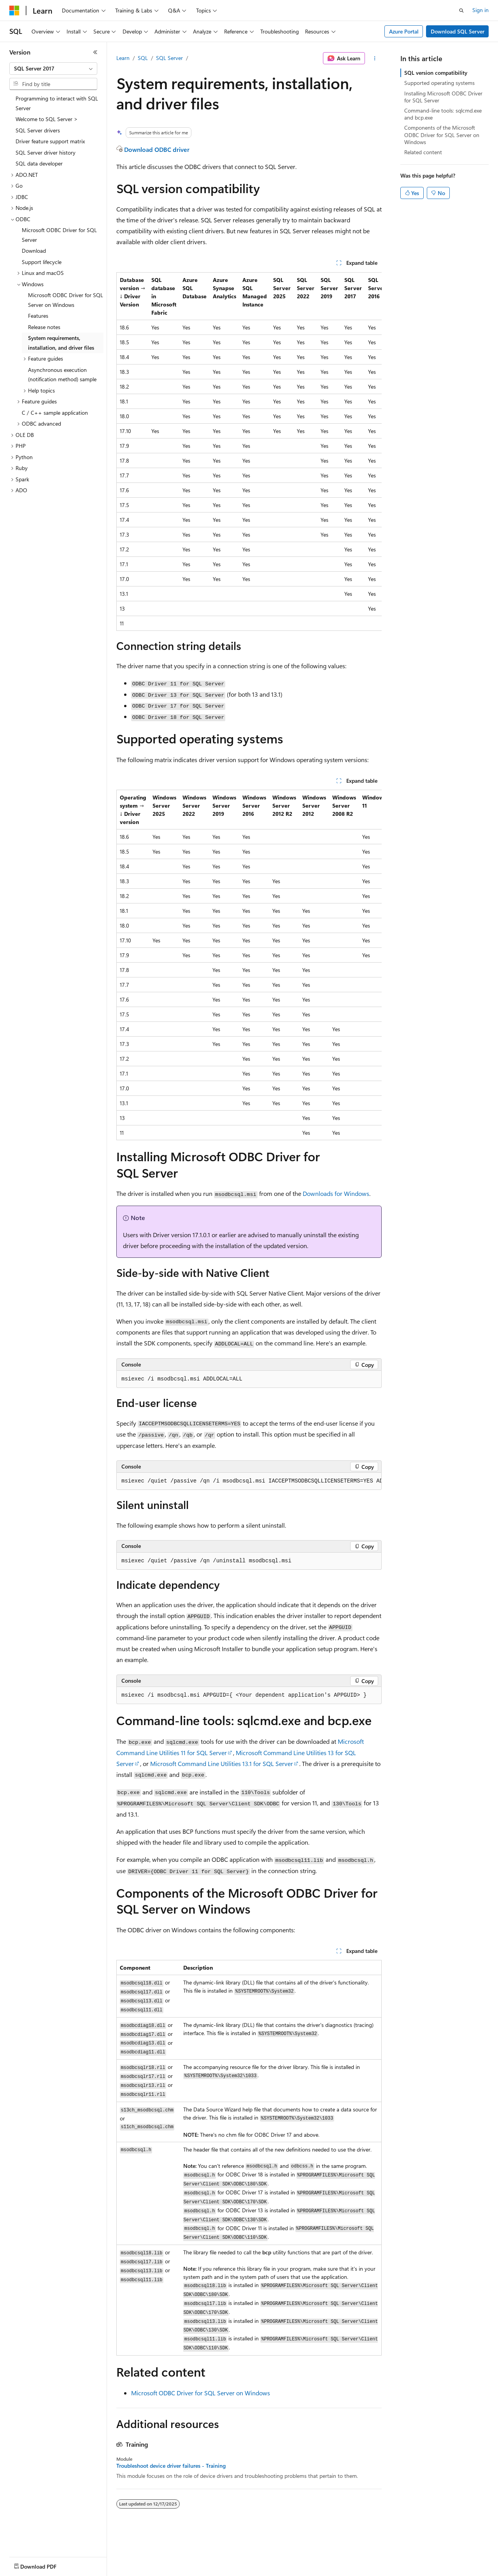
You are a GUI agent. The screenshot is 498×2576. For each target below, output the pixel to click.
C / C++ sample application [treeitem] (55, 412)
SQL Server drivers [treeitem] (38, 130)
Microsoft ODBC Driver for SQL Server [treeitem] (59, 234)
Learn (123, 58)
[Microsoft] (14, 10)
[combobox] (53, 68)
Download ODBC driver (156, 149)
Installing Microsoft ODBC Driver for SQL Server (443, 97)
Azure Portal (404, 31)
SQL (143, 58)
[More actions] (375, 58)
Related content (423, 152)
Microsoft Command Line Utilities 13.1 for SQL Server (221, 1763)
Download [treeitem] (34, 250)
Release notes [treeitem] (44, 327)
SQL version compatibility (435, 72)
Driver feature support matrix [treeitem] (50, 141)
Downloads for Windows (336, 1193)
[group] (249, 451)
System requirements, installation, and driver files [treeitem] (61, 342)
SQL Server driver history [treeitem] (45, 152)
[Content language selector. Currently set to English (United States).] (45, 2564)
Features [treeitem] (38, 315)
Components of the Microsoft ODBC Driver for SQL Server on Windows (441, 134)
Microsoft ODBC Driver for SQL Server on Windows (200, 2393)
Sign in (480, 10)
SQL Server (169, 58)
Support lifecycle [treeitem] (41, 262)
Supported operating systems (439, 82)
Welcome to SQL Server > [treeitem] (47, 119)
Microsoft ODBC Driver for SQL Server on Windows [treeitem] (65, 299)
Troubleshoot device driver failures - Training (171, 2465)
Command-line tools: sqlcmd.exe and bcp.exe (443, 114)
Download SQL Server (457, 31)
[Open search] (461, 11)
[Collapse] (95, 52)
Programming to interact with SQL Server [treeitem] (57, 103)
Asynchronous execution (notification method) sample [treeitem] (62, 374)
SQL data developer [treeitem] (39, 163)
